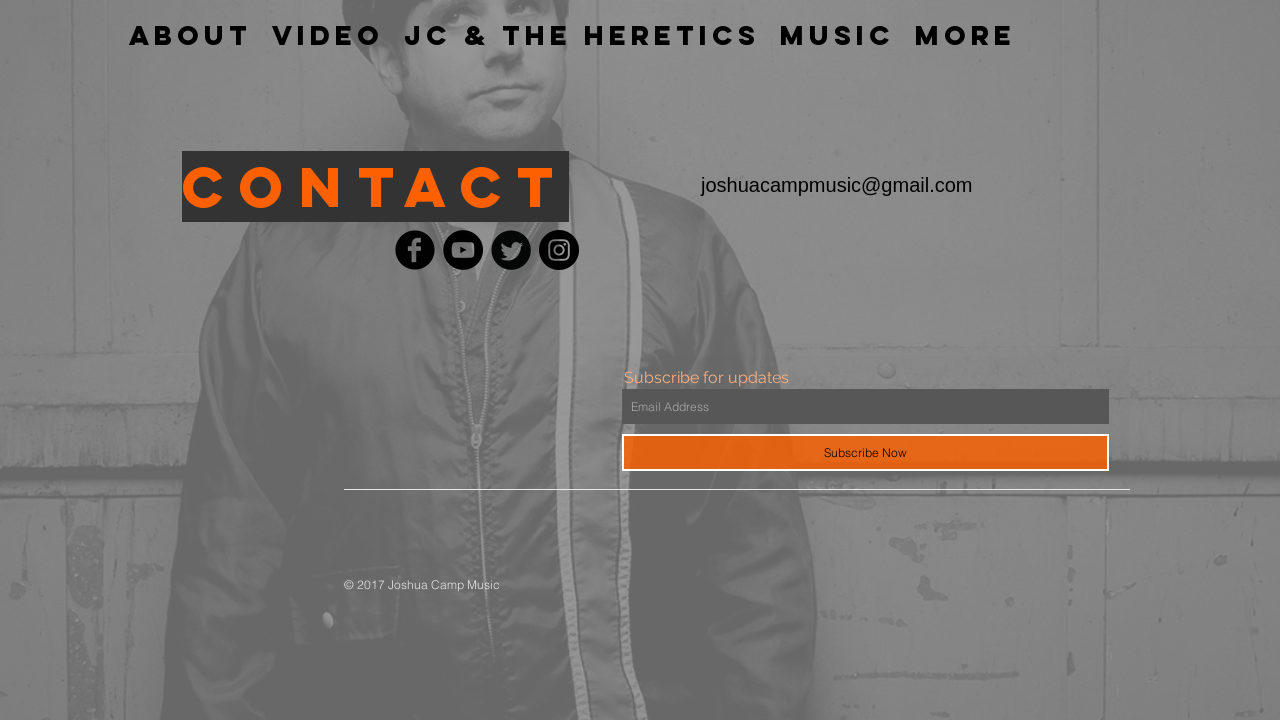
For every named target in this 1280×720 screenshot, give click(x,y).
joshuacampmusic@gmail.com (837, 185)
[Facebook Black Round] (415, 250)
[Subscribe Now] (865, 452)
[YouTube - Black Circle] (463, 250)
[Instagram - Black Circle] (559, 250)
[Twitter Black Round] (511, 250)
